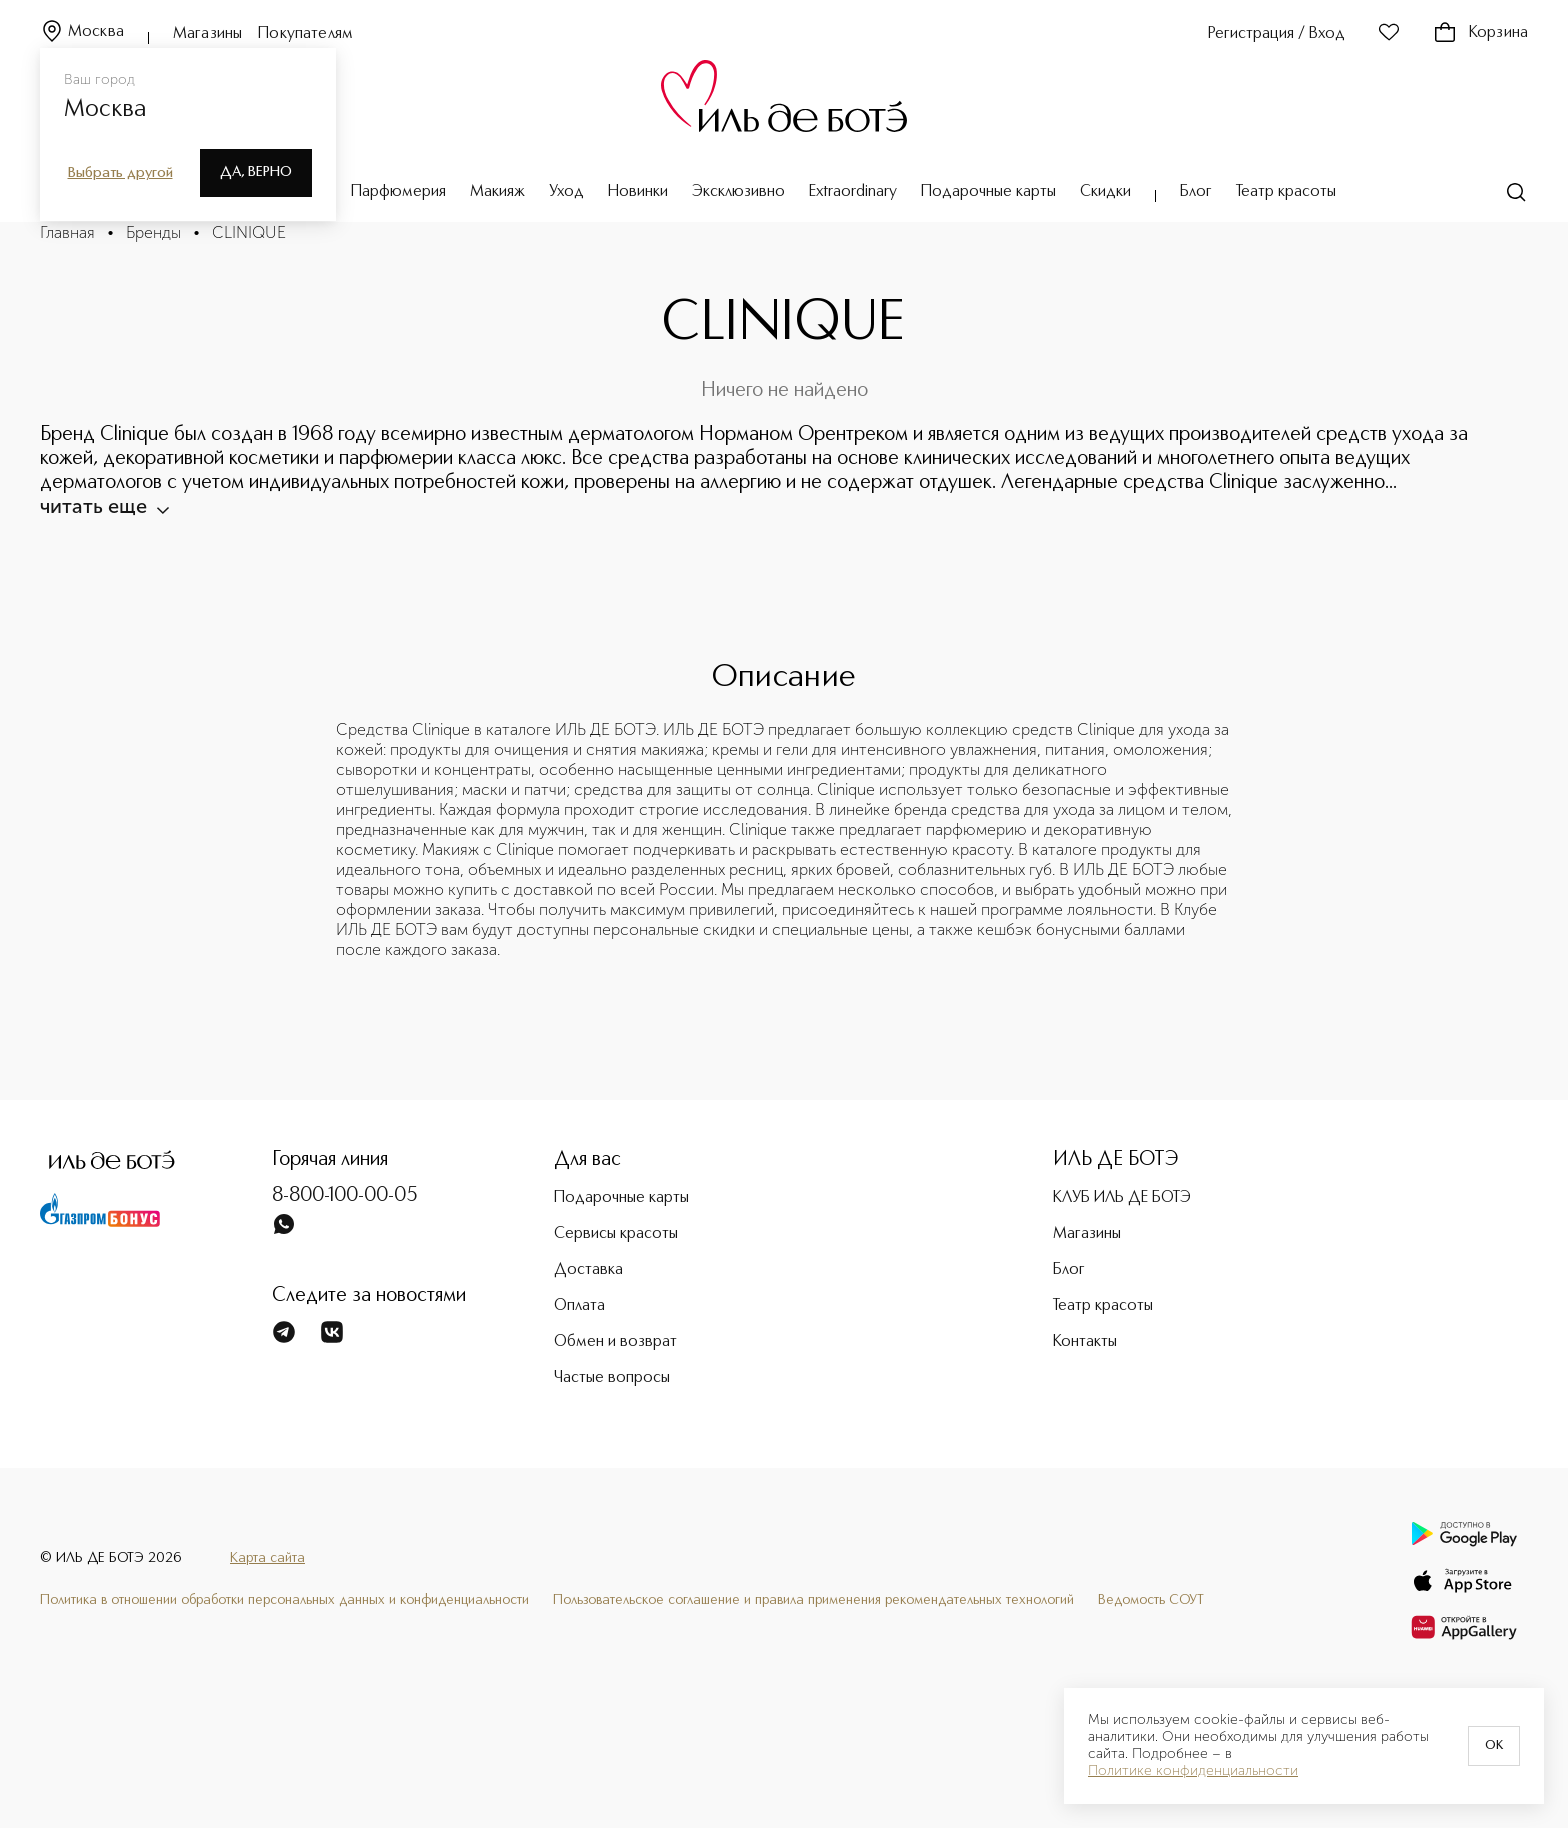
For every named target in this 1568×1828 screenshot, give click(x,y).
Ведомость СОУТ (1151, 1600)
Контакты (1085, 1342)
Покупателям (305, 34)
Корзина (1480, 33)
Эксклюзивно (738, 192)
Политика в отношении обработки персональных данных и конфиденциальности (284, 1600)
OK (1494, 1746)
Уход (566, 192)
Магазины (207, 34)
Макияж (497, 192)
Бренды (153, 232)
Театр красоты (1286, 192)
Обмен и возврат (615, 1342)
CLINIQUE (249, 232)
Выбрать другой (120, 173)
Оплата (579, 1306)
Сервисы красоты (616, 1234)
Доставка (588, 1270)
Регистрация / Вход (1276, 34)
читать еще (103, 506)
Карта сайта (267, 1558)
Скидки (1105, 192)
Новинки (638, 192)
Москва (82, 32)
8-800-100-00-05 (345, 1196)
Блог (1196, 192)
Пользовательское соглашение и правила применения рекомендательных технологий (813, 1600)
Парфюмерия (398, 192)
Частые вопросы (612, 1378)
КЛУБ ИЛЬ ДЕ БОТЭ (1122, 1198)
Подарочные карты (988, 192)
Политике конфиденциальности (1193, 1771)
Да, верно (256, 172)
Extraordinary (853, 192)
